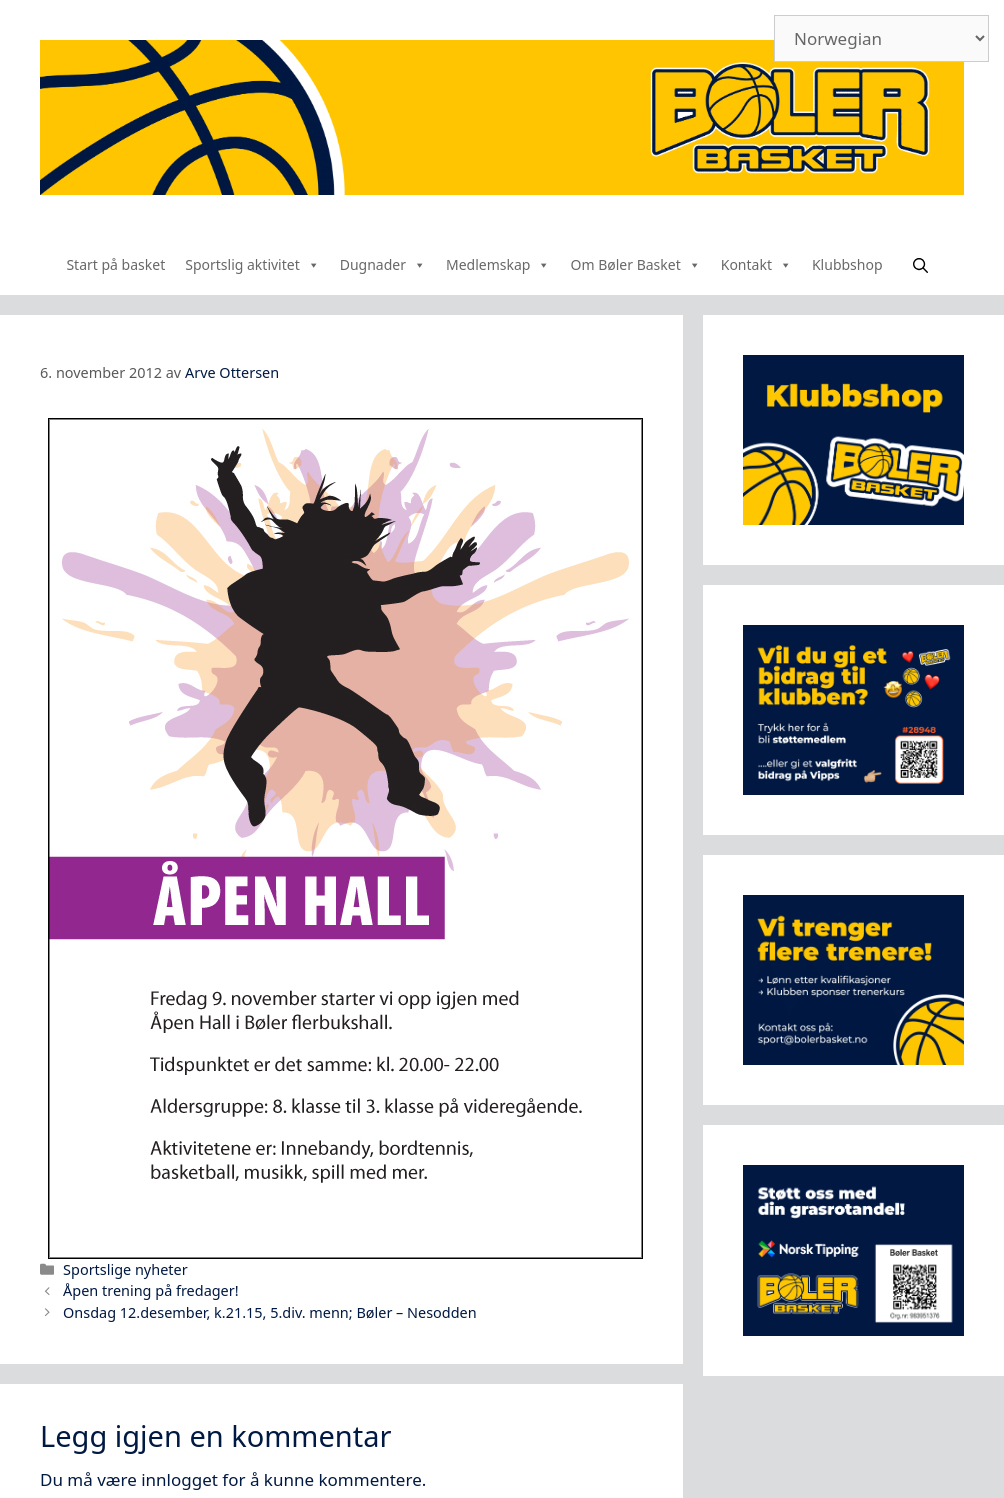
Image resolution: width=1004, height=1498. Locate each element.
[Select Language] (881, 38)
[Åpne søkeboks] (920, 265)
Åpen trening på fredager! (151, 1290)
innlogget (179, 1479)
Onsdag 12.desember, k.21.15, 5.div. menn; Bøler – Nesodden (270, 1312)
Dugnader (383, 264)
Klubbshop (847, 264)
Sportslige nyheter (125, 1269)
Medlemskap (498, 264)
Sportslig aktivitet (252, 264)
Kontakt (756, 264)
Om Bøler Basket (635, 264)
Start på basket (115, 264)
